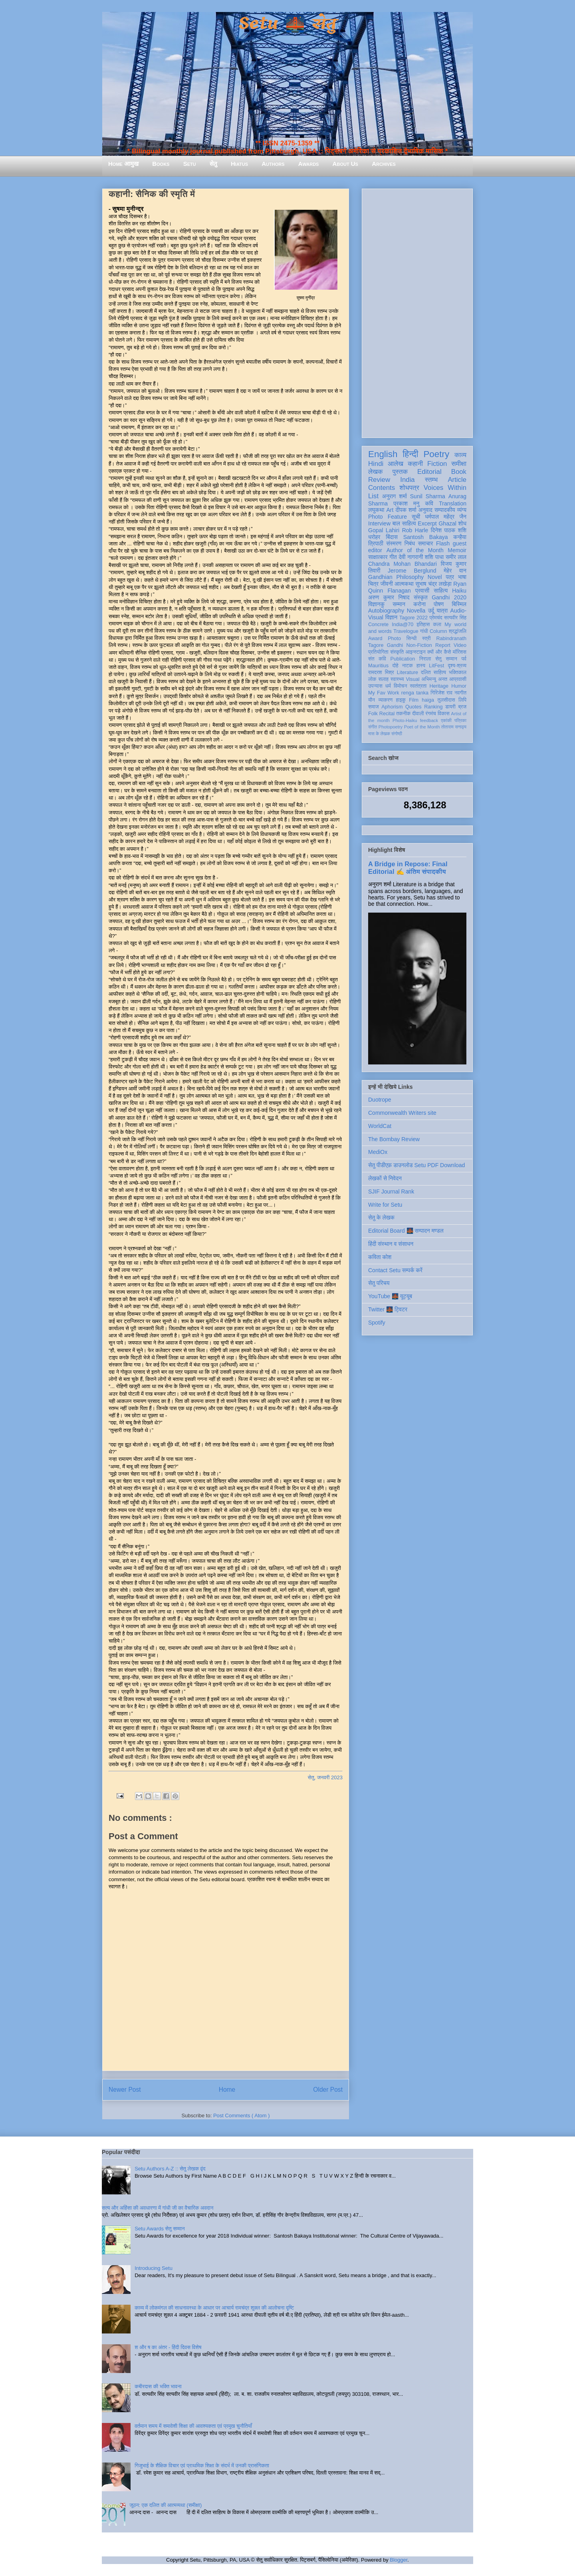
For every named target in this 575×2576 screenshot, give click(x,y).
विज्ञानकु (376, 604)
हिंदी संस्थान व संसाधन (390, 1244)
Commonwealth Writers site (402, 1113)
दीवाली (418, 713)
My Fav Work (383, 693)
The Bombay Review (394, 1139)
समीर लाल (456, 557)
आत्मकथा (404, 584)
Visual (412, 679)
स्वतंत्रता (418, 686)
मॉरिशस (459, 652)
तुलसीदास (446, 700)
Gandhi (395, 645)
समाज (373, 707)
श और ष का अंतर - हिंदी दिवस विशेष (168, 2347)
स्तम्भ (431, 479)
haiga (428, 700)
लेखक (375, 471)
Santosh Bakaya (425, 537)
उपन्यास (375, 686)
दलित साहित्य (433, 672)
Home (227, 2089)
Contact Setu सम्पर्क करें (395, 1270)
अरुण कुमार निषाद (388, 597)
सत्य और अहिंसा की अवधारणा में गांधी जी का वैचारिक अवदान (157, 2208)
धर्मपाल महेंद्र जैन (445, 516)
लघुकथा (376, 510)
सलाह (383, 679)
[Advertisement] (417, 312)
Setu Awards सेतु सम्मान (159, 2229)
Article (457, 479)
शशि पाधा (434, 557)
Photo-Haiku (405, 720)
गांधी (424, 631)
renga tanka (414, 693)
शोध (462, 523)
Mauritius (378, 665)
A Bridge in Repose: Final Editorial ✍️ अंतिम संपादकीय (407, 867)
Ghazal (447, 523)
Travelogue (405, 631)
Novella (416, 610)
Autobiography (386, 610)
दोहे (395, 665)
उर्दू (431, 610)
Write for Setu (385, 1204)
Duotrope (379, 1099)
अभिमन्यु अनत (434, 679)
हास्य (420, 665)
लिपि (462, 700)
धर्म (388, 686)
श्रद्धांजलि (457, 631)
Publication (403, 659)
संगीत (372, 726)
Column (438, 631)
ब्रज (462, 707)
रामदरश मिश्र (381, 672)
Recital (387, 713)
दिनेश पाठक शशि (448, 530)
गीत (393, 557)
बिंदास (392, 537)
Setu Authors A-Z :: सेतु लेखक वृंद (170, 2169)
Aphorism (391, 707)
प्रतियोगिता (378, 652)
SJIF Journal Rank (391, 1191)
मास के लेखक (379, 733)
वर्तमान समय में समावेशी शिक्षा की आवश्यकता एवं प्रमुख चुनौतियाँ (193, 2426)
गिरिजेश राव (441, 693)
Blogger (398, 2560)
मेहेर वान (455, 570)
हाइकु (401, 700)
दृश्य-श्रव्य (457, 665)
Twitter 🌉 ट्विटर (387, 1309)
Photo (394, 638)
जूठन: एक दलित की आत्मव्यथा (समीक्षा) (165, 2505)
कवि (429, 503)
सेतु (213, 163)
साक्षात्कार (378, 557)
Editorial (429, 471)
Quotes (413, 707)
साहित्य (441, 590)
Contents (381, 487)
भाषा (462, 577)
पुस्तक (400, 471)
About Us (345, 163)
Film (413, 700)
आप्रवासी (457, 679)
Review (379, 479)
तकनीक (403, 713)
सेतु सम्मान (446, 659)
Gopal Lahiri (383, 530)
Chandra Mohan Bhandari (402, 564)
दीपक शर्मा (406, 510)
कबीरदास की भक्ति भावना (158, 2386)
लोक (372, 679)
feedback (429, 720)
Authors (273, 163)
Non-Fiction (419, 645)
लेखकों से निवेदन (385, 1178)
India (407, 479)
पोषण (439, 604)
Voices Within (445, 487)
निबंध (409, 543)
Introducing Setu (153, 2268)
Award (375, 638)
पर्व (464, 659)
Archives (384, 163)
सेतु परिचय (379, 1283)
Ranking (433, 707)
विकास (444, 713)
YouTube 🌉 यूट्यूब (390, 1296)
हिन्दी (410, 454)
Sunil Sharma (427, 496)
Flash (443, 543)
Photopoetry (390, 726)
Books (160, 163)
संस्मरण (393, 543)
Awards (308, 163)
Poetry (436, 454)
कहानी (415, 463)
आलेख (395, 463)
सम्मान (399, 604)
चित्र (373, 584)
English (382, 454)
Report (442, 645)
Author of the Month (415, 550)
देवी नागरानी (411, 557)
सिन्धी (411, 638)
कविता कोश (379, 1257)
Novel (435, 577)
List (373, 496)
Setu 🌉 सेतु (287, 24)
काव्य (460, 455)
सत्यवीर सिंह (455, 618)
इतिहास (423, 624)
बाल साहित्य (404, 523)
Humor (458, 686)
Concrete (378, 624)
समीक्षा (458, 463)
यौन (371, 700)
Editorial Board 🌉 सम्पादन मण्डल (406, 1230)
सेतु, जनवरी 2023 (325, 1777)
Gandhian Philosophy (396, 577)
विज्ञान (391, 617)
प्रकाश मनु (406, 503)
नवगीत (460, 693)
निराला (425, 659)
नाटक (407, 665)
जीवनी (387, 584)
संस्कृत (421, 597)
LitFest (436, 665)
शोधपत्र (409, 487)
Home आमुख (123, 163)
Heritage (439, 686)
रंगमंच (431, 713)
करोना (419, 604)
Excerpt (427, 523)
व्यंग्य (461, 510)
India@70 (402, 624)
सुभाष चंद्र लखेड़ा (433, 584)
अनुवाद (425, 510)
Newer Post (125, 2089)
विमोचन (400, 686)
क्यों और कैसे (439, 652)
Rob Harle (415, 530)
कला (437, 624)
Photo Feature (387, 516)
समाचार (425, 543)
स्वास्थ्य (397, 679)
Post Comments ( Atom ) (241, 2115)
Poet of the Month (422, 726)
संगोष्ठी (396, 733)
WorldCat (379, 1126)
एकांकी (446, 720)
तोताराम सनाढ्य (453, 726)
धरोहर (374, 537)
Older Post (328, 2089)
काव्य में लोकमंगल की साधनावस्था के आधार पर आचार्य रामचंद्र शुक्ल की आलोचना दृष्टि (214, 2308)
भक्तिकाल (457, 672)
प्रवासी (422, 590)
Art (390, 510)
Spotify (376, 1322)
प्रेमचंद (436, 618)
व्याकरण (385, 700)
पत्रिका (460, 720)
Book (458, 471)
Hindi (375, 463)
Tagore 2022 (413, 618)
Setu (189, 163)
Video (460, 645)
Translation (452, 503)
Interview (379, 523)
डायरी (450, 707)
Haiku (459, 590)
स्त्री (426, 638)
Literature (407, 672)
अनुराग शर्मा (394, 496)
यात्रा (442, 610)
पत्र (450, 577)
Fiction (437, 463)
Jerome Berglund (412, 570)
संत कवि (377, 659)
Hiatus (239, 163)
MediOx (377, 1152)
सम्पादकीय (444, 510)
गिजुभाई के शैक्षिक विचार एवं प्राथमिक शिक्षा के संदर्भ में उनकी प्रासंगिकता (202, 2466)
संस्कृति (397, 652)
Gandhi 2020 (449, 597)
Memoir (457, 550)
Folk (373, 713)
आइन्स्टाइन (415, 652)
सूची (416, 516)
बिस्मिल (459, 604)
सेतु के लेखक (381, 1217)
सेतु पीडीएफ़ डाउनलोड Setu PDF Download (416, 1165)
